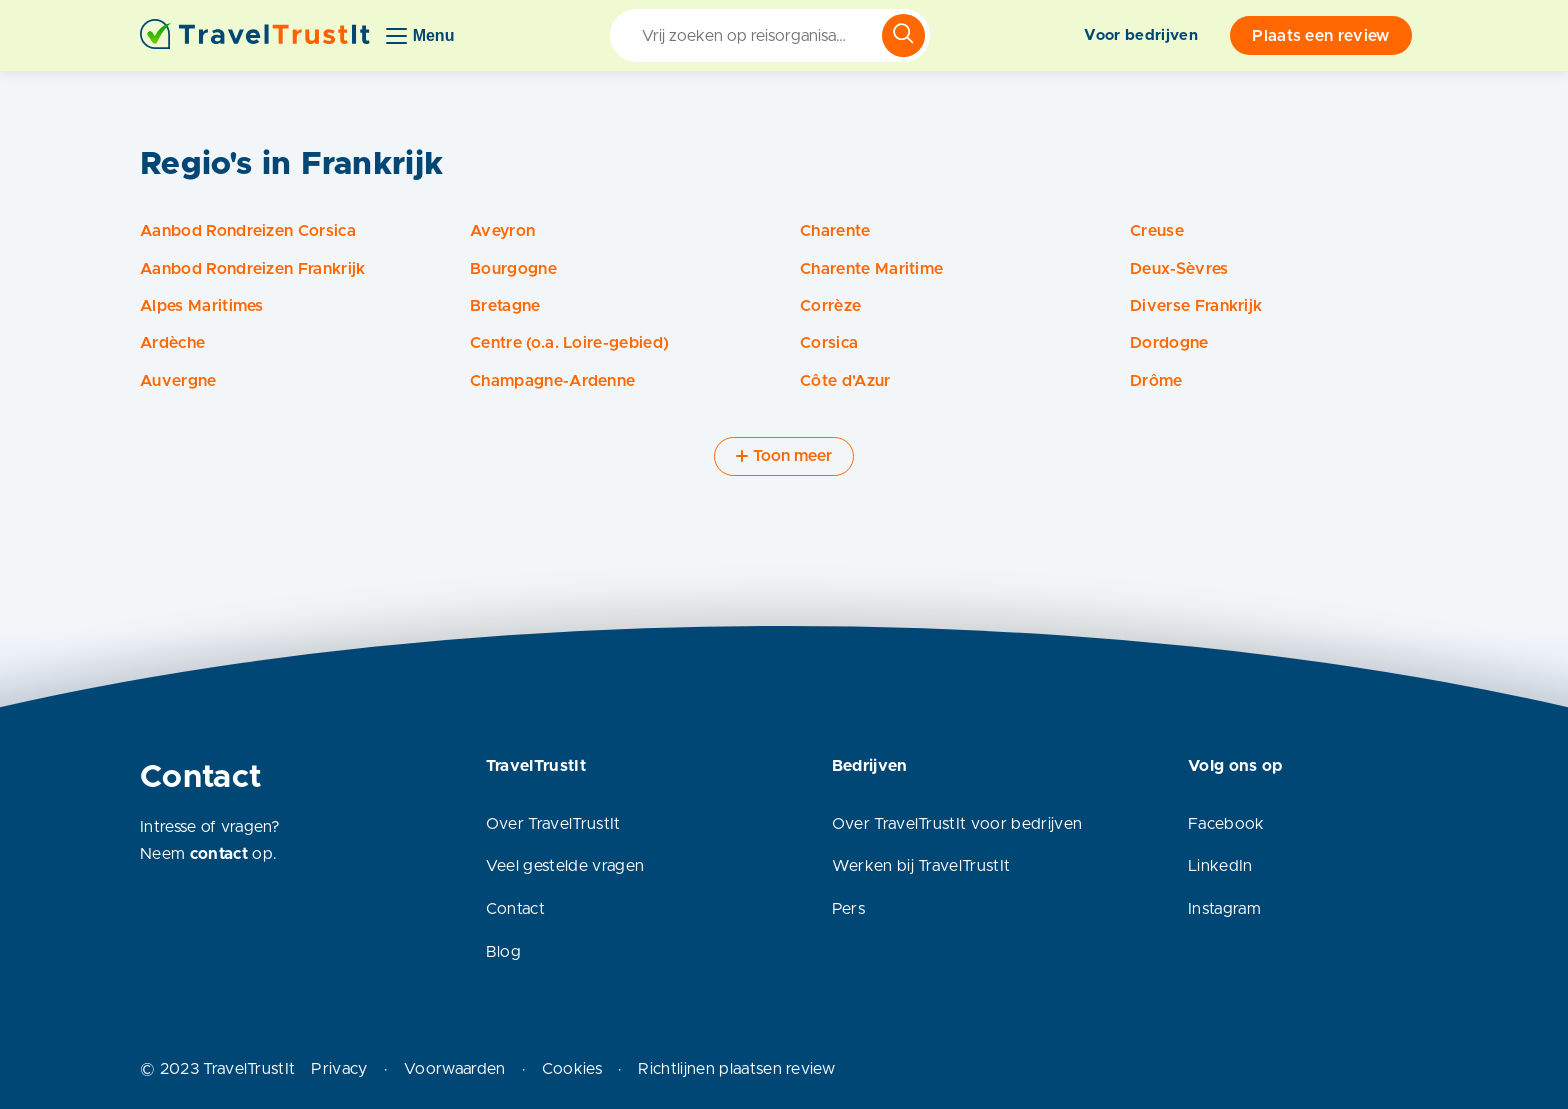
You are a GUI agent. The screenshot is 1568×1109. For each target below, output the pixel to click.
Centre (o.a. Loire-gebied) (569, 343)
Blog (503, 952)
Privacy (339, 1069)
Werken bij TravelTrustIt (921, 866)
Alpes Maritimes (202, 306)
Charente (835, 231)
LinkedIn (1220, 866)
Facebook (1226, 824)
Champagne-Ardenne (552, 381)
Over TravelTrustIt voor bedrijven (957, 824)
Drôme (1156, 381)
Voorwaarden (455, 1069)
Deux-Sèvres (1179, 269)
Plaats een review (1320, 36)
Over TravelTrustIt (553, 824)
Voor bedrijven (1140, 35)
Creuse (1157, 231)
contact (219, 854)
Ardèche (172, 343)
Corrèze (830, 306)
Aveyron (502, 231)
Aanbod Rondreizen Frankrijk (253, 269)
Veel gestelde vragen (565, 866)
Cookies (572, 1069)
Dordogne (1169, 343)
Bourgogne (513, 269)
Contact (515, 909)
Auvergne (178, 381)
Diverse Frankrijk (1196, 306)
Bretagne (505, 306)
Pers (848, 909)
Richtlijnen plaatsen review (736, 1069)
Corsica (829, 343)
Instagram (1224, 909)
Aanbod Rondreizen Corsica (248, 231)
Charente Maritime (871, 269)
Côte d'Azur (845, 381)
